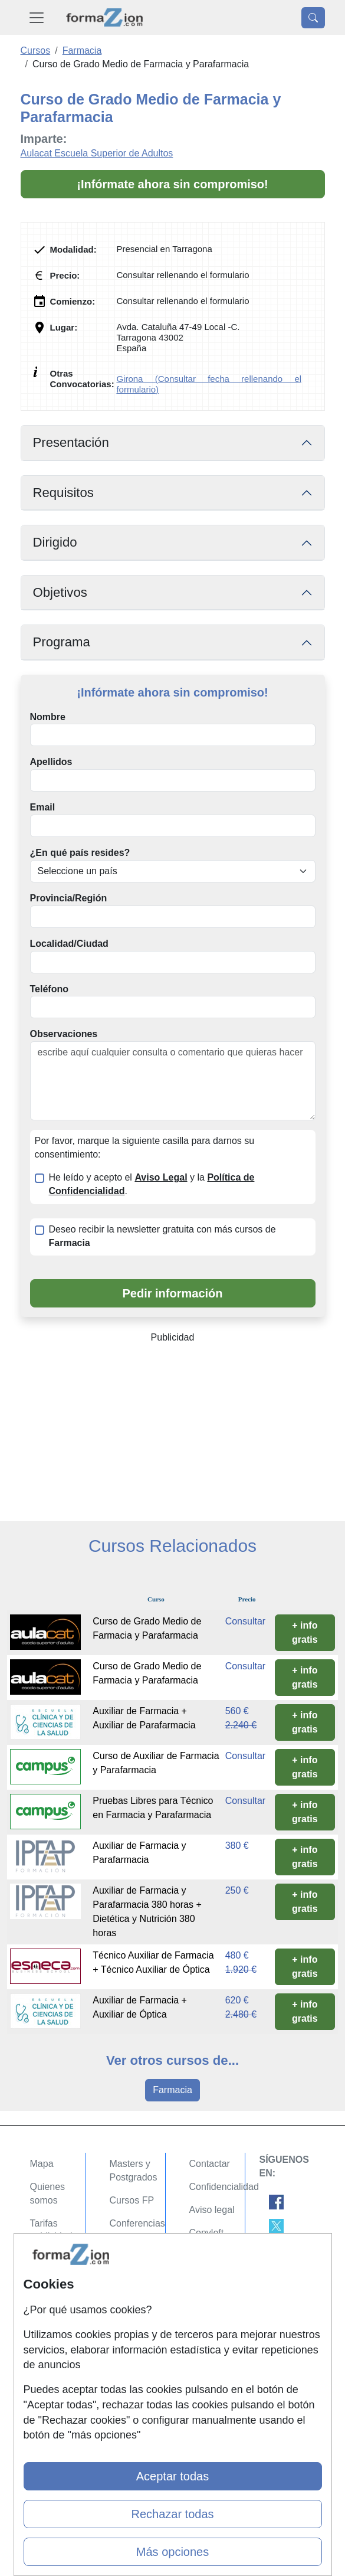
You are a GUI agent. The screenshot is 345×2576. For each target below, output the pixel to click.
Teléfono (49, 989)
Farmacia (172, 2090)
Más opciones (172, 2551)
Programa (61, 642)
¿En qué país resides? (80, 853)
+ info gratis (305, 1632)
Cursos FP (132, 2200)
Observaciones (64, 1034)
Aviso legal (212, 2210)
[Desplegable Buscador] (313, 17)
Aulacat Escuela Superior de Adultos (97, 153)
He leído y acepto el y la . (152, 1184)
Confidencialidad (224, 2187)
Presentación (71, 442)
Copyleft (206, 2233)
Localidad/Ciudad (69, 944)
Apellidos (51, 762)
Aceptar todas (172, 2476)
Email (42, 807)
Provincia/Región (68, 898)
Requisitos (63, 492)
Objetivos (60, 592)
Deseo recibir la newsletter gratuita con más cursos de (162, 1236)
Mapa (42, 2164)
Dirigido (55, 542)
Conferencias (137, 2223)
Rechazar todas (172, 2514)
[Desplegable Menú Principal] (36, 17)
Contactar (209, 2164)
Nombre (47, 717)
